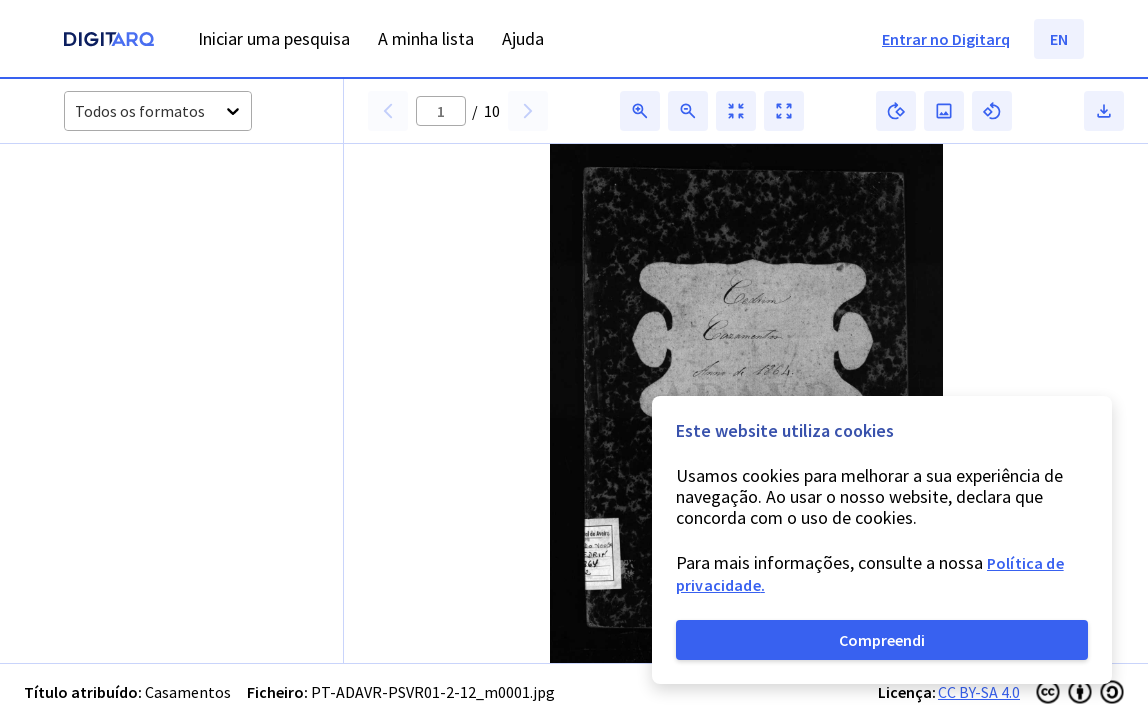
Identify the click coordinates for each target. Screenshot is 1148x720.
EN (1059, 39)
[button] (118, 222)
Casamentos (188, 692)
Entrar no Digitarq (946, 39)
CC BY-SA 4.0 (979, 692)
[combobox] (76, 111)
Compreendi (882, 640)
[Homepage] (109, 41)
